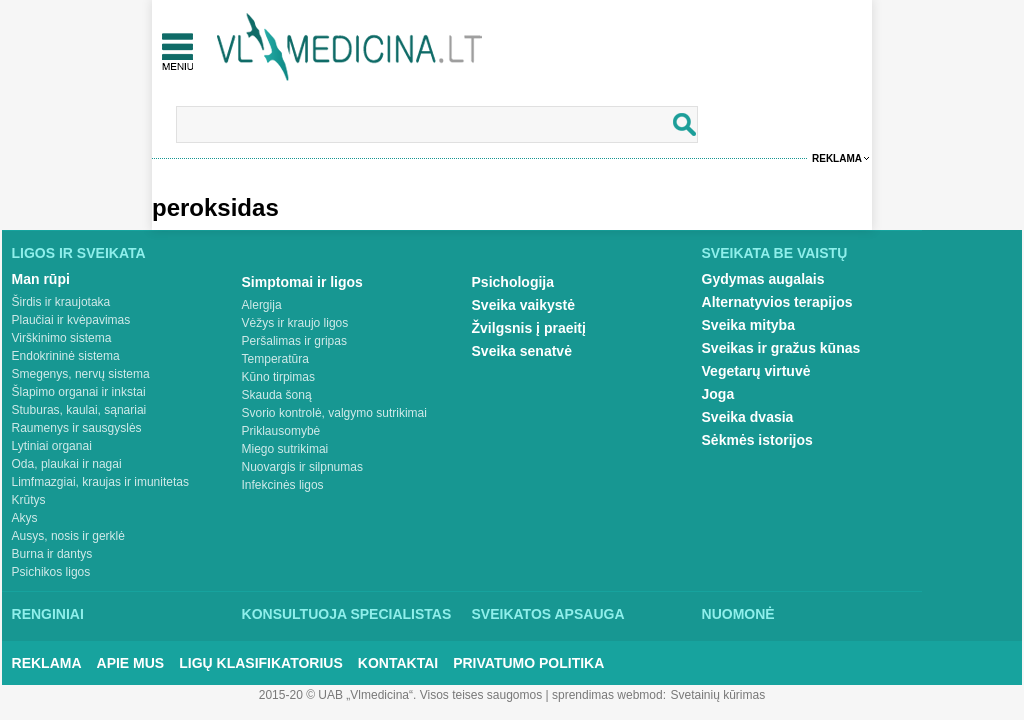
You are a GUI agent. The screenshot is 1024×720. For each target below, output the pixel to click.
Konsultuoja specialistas (347, 614)
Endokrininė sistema (66, 356)
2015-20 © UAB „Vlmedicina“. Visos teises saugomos (400, 695)
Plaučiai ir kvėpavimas (71, 320)
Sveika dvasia (748, 417)
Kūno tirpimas (278, 377)
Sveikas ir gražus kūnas (781, 348)
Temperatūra (275, 359)
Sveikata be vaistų (775, 253)
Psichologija (513, 282)
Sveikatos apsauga (548, 614)
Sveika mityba (748, 325)
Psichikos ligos (51, 572)
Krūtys (29, 500)
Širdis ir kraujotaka (61, 302)
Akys (25, 518)
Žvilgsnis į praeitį (529, 328)
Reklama (837, 158)
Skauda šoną (277, 395)
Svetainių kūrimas (718, 695)
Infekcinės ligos (283, 485)
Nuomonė (738, 614)
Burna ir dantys (52, 554)
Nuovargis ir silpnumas (302, 467)
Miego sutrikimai (285, 449)
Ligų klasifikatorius (261, 663)
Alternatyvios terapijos (777, 302)
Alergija (262, 305)
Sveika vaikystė (524, 305)
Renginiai (48, 614)
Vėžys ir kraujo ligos (295, 323)
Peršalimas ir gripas (294, 341)
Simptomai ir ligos (302, 282)
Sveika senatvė (522, 351)
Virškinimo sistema (62, 338)
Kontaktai (398, 663)
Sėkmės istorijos (757, 440)
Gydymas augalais (763, 279)
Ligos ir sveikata (79, 253)
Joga (718, 394)
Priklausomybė (281, 431)
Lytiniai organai (52, 446)
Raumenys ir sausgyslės (77, 428)
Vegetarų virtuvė (756, 371)
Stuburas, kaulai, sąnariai (79, 410)
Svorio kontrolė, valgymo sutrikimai (334, 413)
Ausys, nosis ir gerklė (68, 536)
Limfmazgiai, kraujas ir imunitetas (100, 482)
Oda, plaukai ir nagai (67, 464)
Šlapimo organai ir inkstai (79, 392)
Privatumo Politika (528, 663)
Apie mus (131, 663)
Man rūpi (41, 279)
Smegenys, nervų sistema (81, 374)
